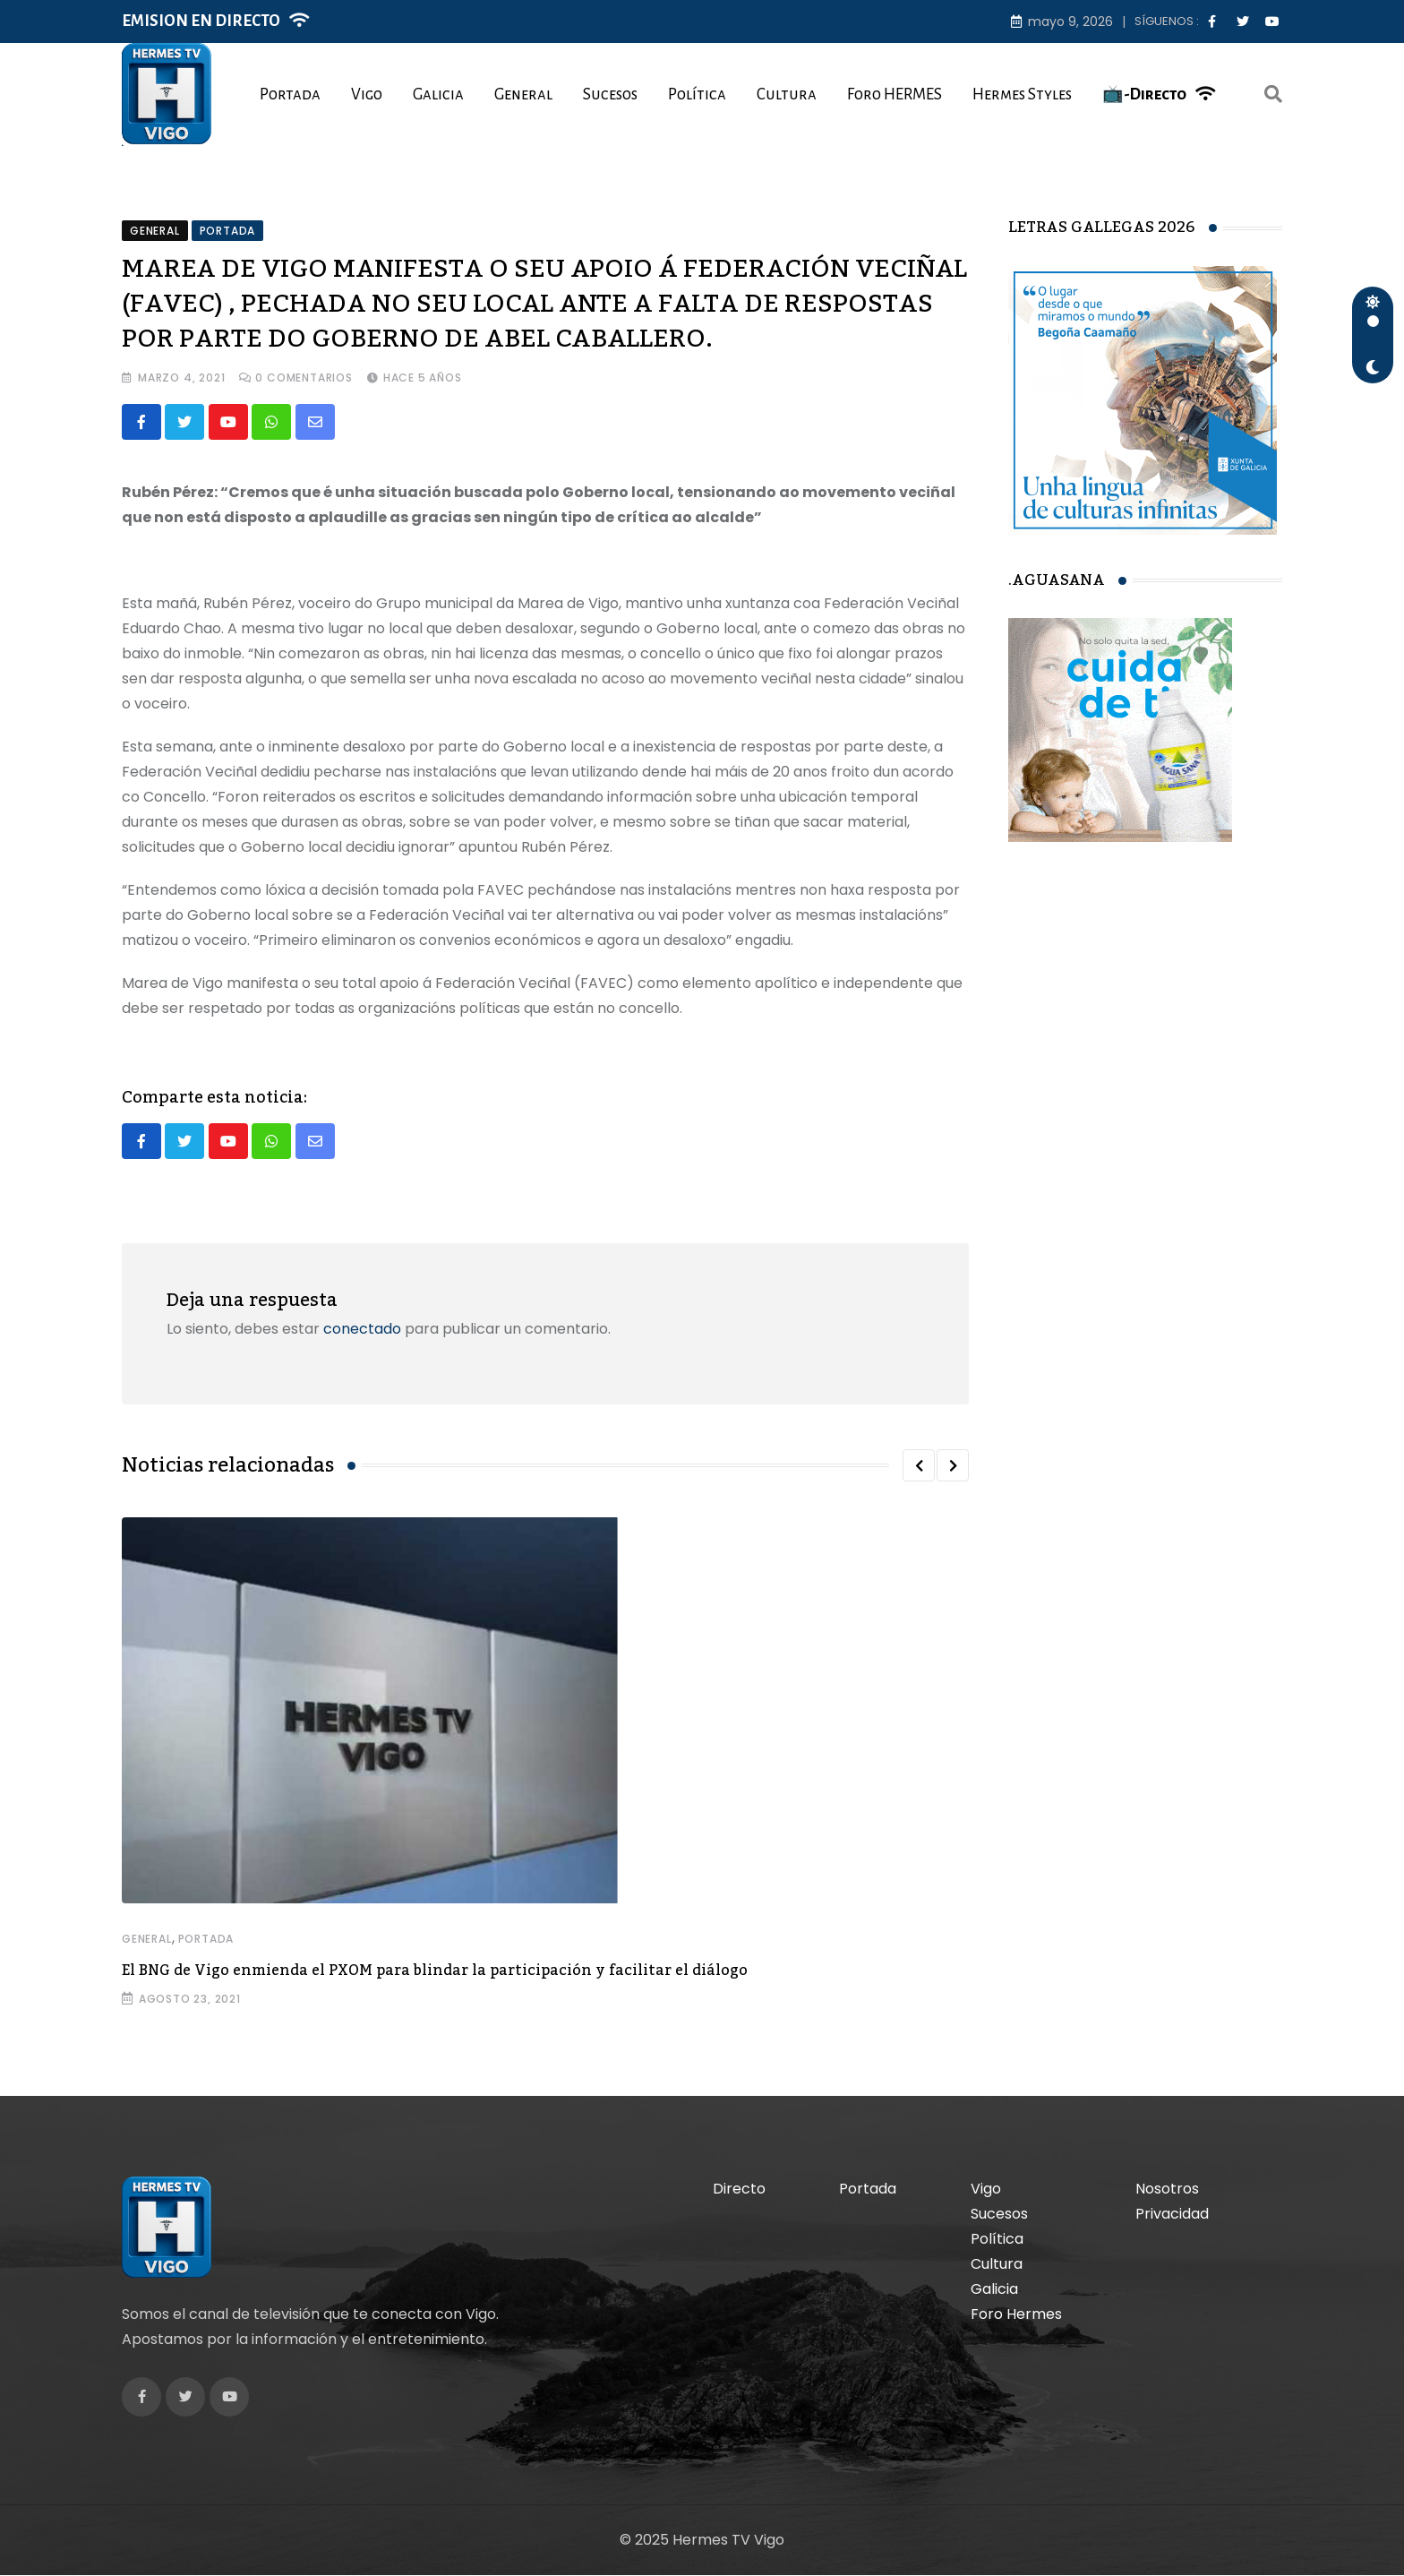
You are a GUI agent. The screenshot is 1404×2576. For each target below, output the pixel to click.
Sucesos (610, 94)
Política (697, 94)
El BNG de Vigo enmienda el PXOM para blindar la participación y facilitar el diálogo (435, 1971)
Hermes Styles (1022, 94)
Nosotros (1167, 2189)
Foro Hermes (1016, 2315)
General (523, 94)
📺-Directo (1144, 94)
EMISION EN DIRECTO (201, 21)
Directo (739, 2189)
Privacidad (1172, 2214)
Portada (290, 94)
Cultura (787, 94)
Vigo (366, 94)
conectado (362, 1329)
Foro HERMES (894, 94)
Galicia (438, 94)
